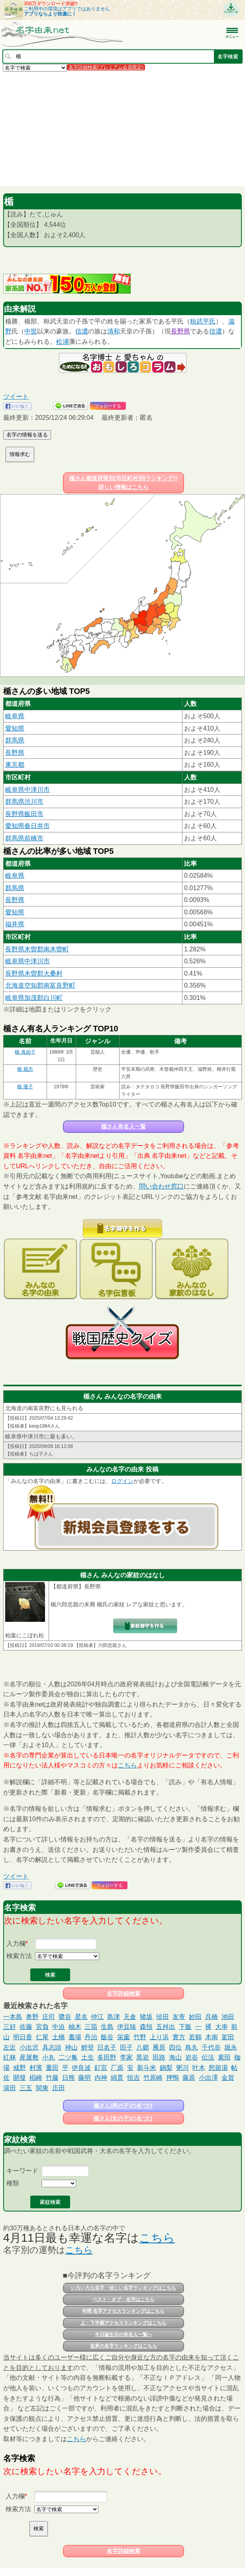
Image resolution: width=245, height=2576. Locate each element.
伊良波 (81, 2067)
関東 (42, 2088)
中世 (30, 331)
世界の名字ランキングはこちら (123, 2346)
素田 (224, 2057)
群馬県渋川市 (24, 801)
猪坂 (146, 2016)
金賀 (227, 2077)
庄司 (48, 2016)
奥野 (32, 2016)
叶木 (198, 2067)
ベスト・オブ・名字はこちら (123, 2299)
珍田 (162, 2016)
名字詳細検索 (123, 1993)
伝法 (208, 2057)
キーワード (22, 2170)
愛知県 (14, 728)
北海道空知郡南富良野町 (40, 985)
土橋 (58, 2037)
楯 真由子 (25, 1052)
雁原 (159, 2047)
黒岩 (142, 2057)
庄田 (58, 2088)
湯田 (9, 2088)
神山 (71, 2047)
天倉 (129, 2016)
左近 (9, 2047)
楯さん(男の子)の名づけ (123, 2105)
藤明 (84, 2077)
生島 (107, 2026)
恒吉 (133, 2077)
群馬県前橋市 (24, 838)
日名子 (106, 2047)
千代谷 (211, 2047)
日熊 (68, 2077)
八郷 (142, 2047)
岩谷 (191, 2057)
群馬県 (14, 740)
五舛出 (165, 2026)
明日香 (22, 2037)
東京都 (14, 764)
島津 (113, 2016)
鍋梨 (166, 2067)
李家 (126, 2057)
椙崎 (35, 2077)
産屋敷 (29, 2057)
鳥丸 (191, 2047)
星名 (81, 2016)
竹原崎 (153, 2077)
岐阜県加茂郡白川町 (34, 997)
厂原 (117, 2067)
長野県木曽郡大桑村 (34, 973)
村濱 (35, 2067)
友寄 (178, 2016)
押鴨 (172, 2077)
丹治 (90, 2037)
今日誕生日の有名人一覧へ (123, 2334)
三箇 (90, 2026)
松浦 (62, 341)
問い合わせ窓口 (161, 1186)
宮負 (42, 2026)
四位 (175, 2047)
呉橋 (211, 2016)
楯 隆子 (25, 1086)
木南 (211, 2037)
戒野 (19, 2067)
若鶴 (195, 2037)
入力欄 (15, 1943)
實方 (178, 2037)
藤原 (188, 2077)
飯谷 (107, 2037)
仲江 (97, 2016)
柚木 (75, 2026)
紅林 (9, 2057)
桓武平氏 (203, 321)
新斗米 (146, 2067)
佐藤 (26, 2026)
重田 (52, 2067)
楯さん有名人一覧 (123, 1126)
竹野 (139, 2037)
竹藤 (52, 2077)
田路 (159, 2057)
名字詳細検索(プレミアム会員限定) (106, 67)
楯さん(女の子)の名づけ (123, 2118)
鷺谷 (65, 2016)
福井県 (14, 924)
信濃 (81, 331)
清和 (113, 331)
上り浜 (159, 2037)
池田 (227, 2016)
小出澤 (208, 2077)
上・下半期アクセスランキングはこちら (123, 2323)
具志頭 (51, 2047)
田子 (126, 2047)
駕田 (227, 2037)
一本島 (12, 2016)
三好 (9, 2026)
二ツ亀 (68, 2057)
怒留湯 (218, 2067)
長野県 (180, 331)
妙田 (195, 2016)
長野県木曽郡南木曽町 (37, 949)
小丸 (48, 2057)
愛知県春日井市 (27, 825)
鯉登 (87, 2047)
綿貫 (117, 2077)
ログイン (122, 1481)
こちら (127, 1765)
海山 (175, 2057)
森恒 (146, 2026)
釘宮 (100, 2067)
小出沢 (29, 2047)
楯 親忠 (25, 1069)
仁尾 (42, 2037)
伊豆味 (126, 2026)
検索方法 (19, 1955)
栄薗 (123, 2037)
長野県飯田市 (24, 814)
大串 (221, 2026)
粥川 (182, 2067)
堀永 (230, 2047)
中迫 (58, 2026)
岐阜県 (14, 716)
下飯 (185, 2026)
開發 (19, 2077)
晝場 (75, 2037)
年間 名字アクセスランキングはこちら (123, 2311)
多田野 (106, 2057)
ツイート (16, 396)
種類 (12, 2183)
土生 (87, 2057)
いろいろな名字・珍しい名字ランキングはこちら (123, 2288)
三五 (26, 2088)
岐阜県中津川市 (27, 789)
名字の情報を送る (27, 435)
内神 (100, 2077)
